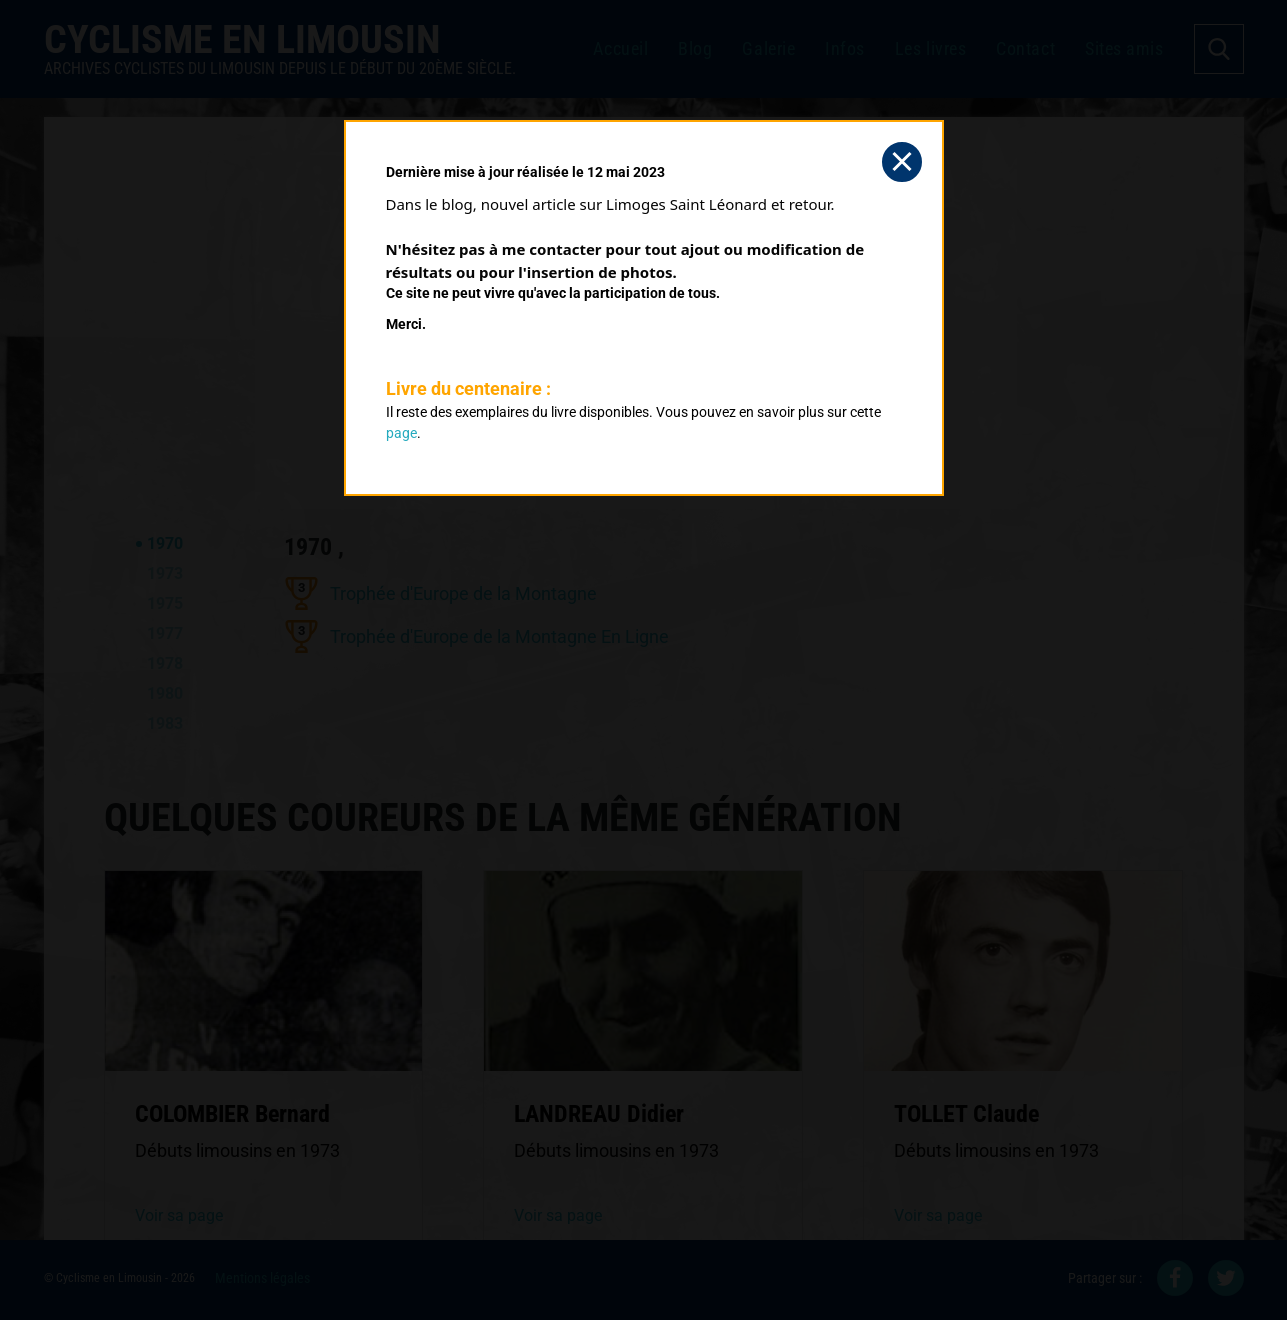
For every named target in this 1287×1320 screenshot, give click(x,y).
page (401, 433)
